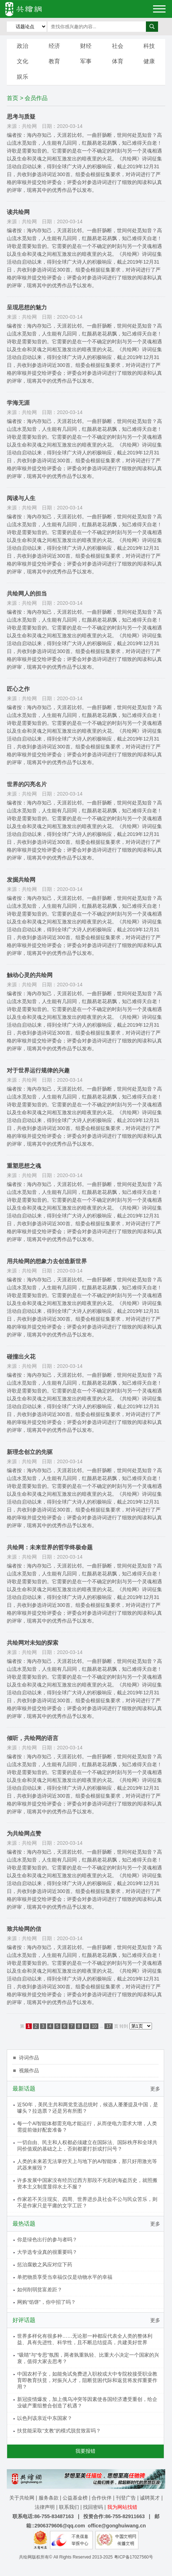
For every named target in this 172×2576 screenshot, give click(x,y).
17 (108, 2026)
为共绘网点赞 (24, 1833)
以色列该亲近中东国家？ (44, 2418)
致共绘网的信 (24, 1929)
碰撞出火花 (21, 1357)
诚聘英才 (150, 2498)
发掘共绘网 (21, 880)
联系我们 (69, 2507)
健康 (149, 61)
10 (94, 2026)
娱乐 (22, 77)
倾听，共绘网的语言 (32, 1738)
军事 (86, 61)
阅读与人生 (21, 498)
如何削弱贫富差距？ (39, 2289)
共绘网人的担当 (27, 594)
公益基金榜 (75, 2498)
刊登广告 (126, 2498)
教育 (54, 61)
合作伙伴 (102, 2498)
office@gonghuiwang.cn (117, 2525)
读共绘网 (18, 212)
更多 (155, 2089)
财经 (86, 46)
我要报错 (85, 2451)
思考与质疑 (21, 117)
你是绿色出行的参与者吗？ (47, 2239)
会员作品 (36, 98)
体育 (117, 61)
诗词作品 (29, 2058)
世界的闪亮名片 (27, 784)
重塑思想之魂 (24, 1166)
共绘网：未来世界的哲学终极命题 (50, 1547)
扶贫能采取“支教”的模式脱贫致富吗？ (58, 2430)
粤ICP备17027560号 (133, 2557)
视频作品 (29, 2070)
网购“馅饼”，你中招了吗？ (46, 2302)
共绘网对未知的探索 (32, 1643)
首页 (12, 98)
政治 (22, 46)
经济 (54, 46)
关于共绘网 (21, 2498)
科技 (149, 46)
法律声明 (45, 2507)
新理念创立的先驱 (30, 1452)
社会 (117, 46)
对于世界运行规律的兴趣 (38, 1070)
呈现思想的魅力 (27, 307)
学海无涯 (18, 403)
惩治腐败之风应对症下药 (44, 2264)
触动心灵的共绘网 (30, 975)
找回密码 (93, 2507)
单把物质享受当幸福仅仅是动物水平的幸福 (64, 2277)
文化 (22, 61)
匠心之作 (18, 689)
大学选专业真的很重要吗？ (47, 2252)
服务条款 (49, 2498)
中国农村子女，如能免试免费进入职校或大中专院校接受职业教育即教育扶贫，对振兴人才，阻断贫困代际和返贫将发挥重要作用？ (87, 2380)
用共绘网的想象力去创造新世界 (47, 1261)
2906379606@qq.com (60, 2525)
